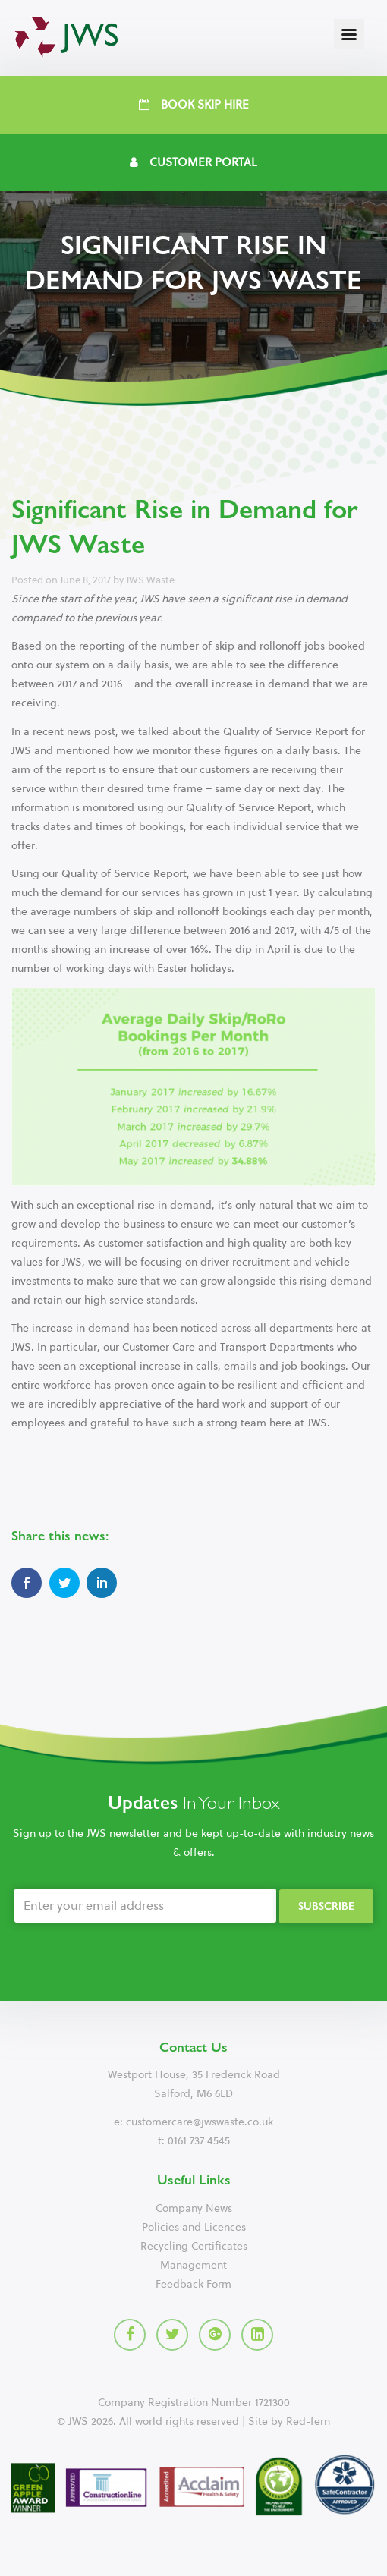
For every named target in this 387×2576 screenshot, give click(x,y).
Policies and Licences (194, 2227)
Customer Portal (193, 162)
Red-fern (308, 2421)
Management (193, 2265)
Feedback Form (193, 2284)
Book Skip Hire (194, 105)
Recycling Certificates (193, 2246)
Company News (194, 2208)
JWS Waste (150, 580)
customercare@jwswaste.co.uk (199, 2121)
